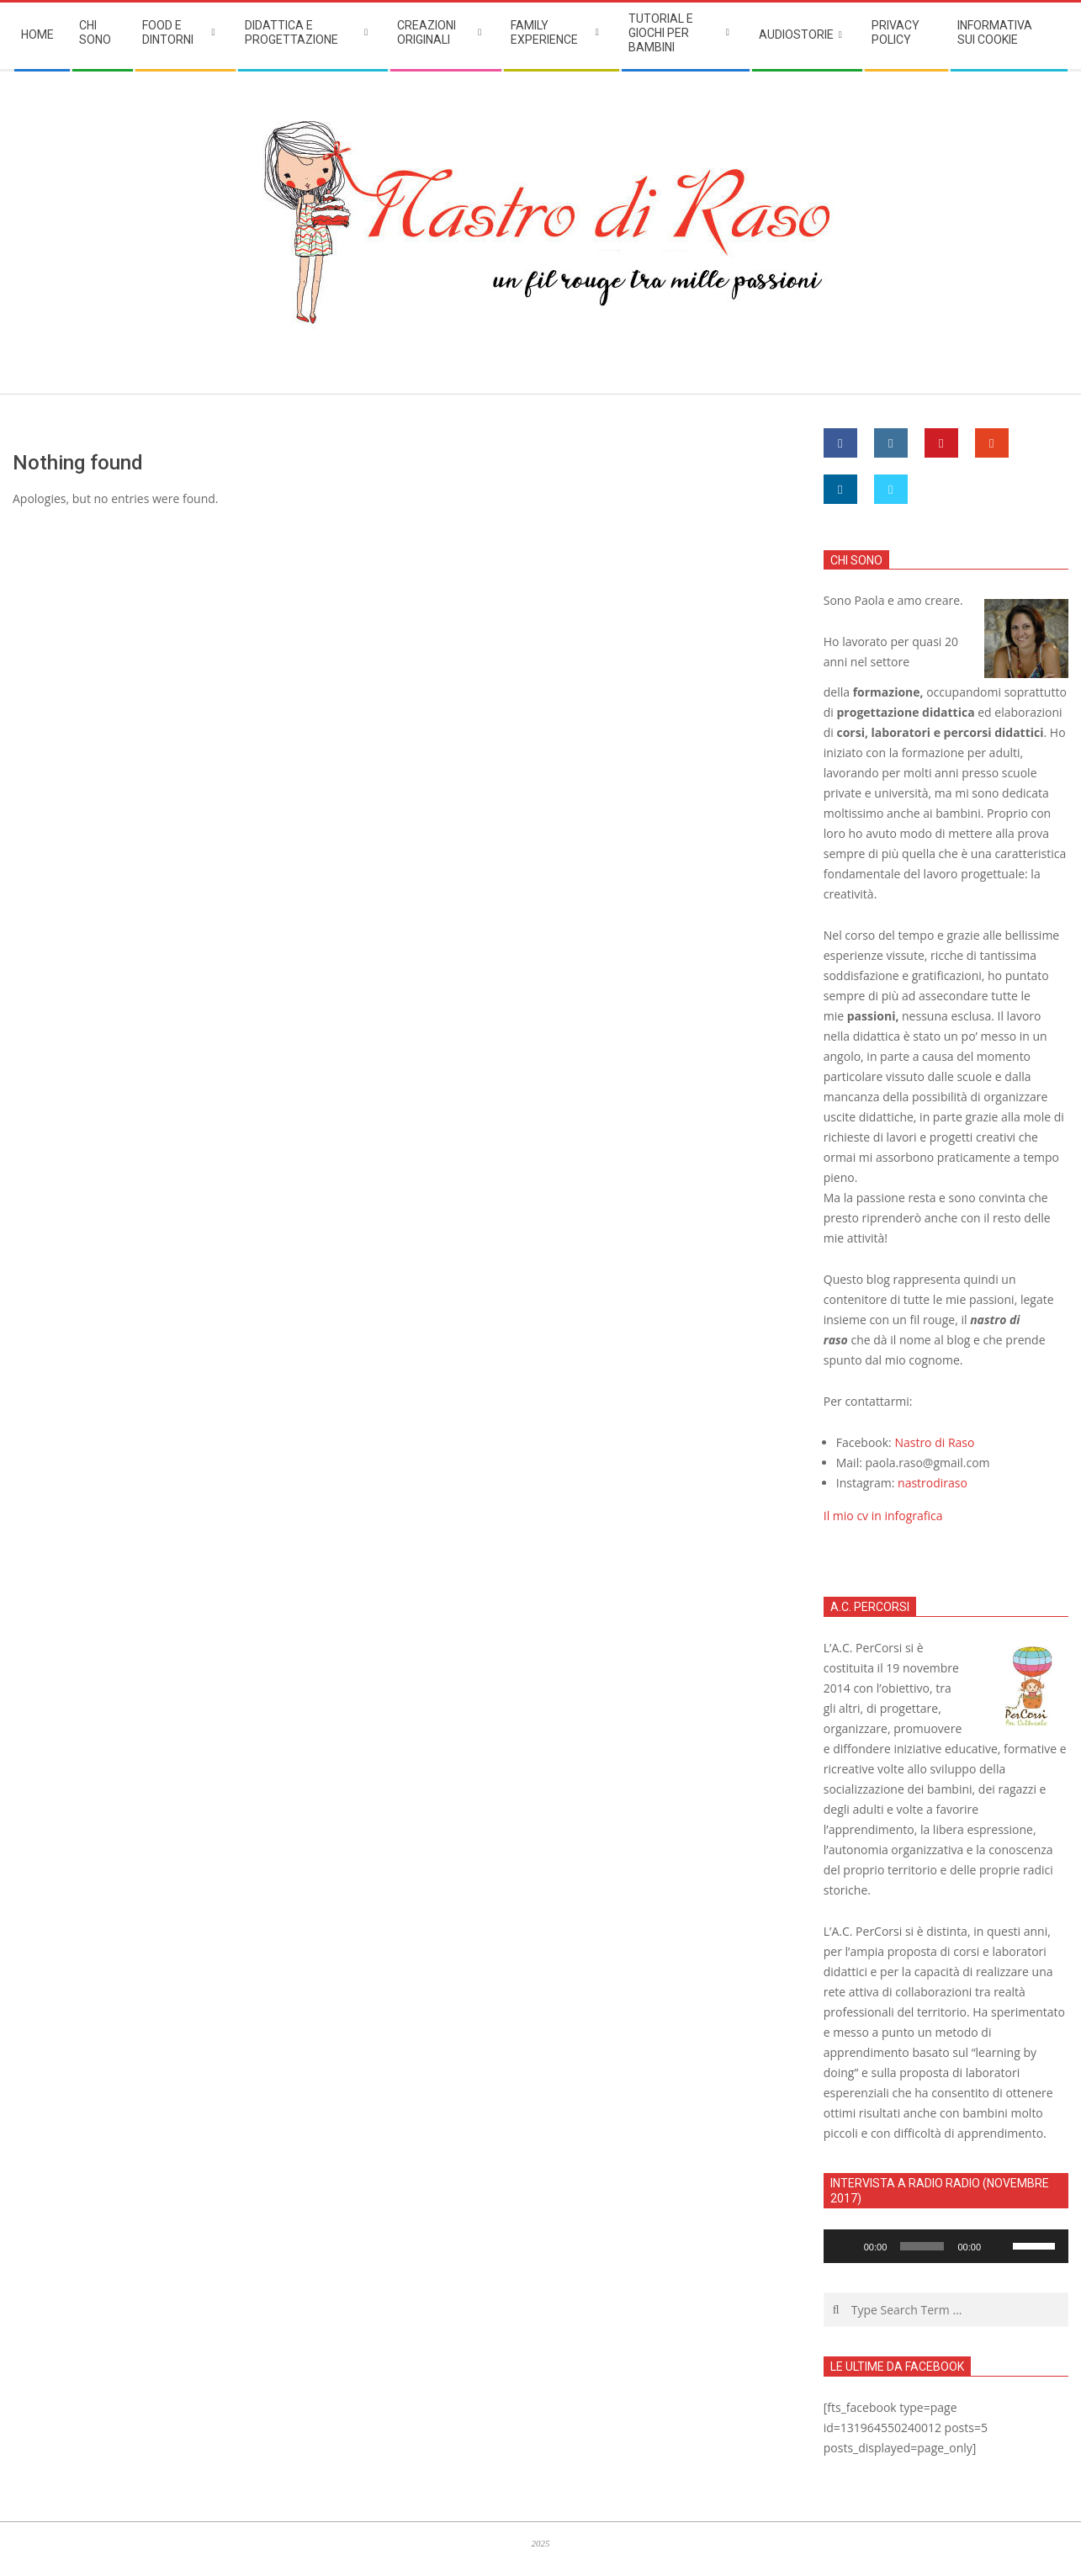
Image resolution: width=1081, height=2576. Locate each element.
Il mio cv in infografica (883, 1516)
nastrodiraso (932, 1483)
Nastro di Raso (934, 1442)
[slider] (922, 2246)
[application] (946, 2246)
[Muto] (999, 2246)
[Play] (845, 2246)
